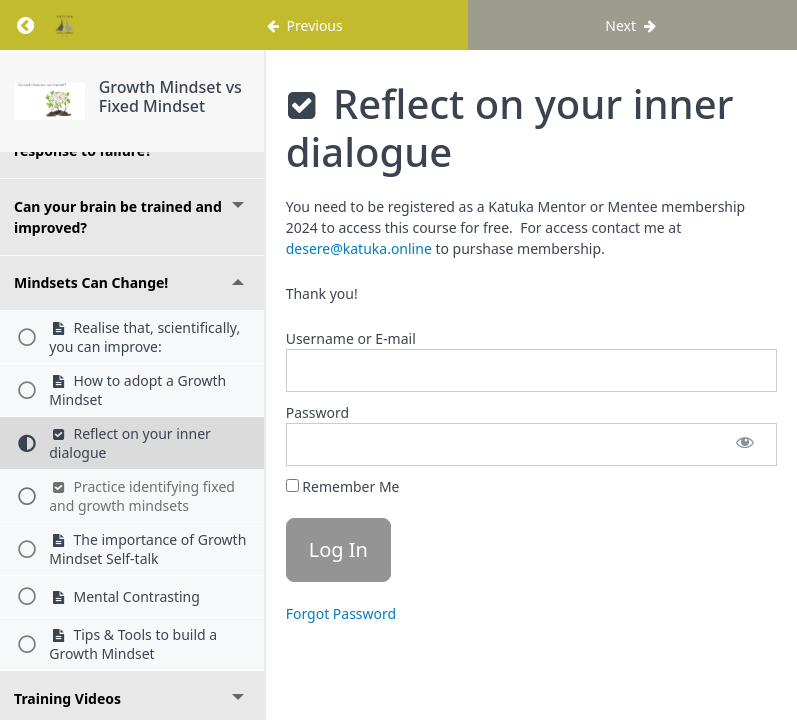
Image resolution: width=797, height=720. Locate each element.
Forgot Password (341, 613)
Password (317, 412)
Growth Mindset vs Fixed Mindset (170, 96)
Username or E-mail (351, 338)
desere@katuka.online (359, 248)
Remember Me (343, 486)
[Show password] (745, 444)
